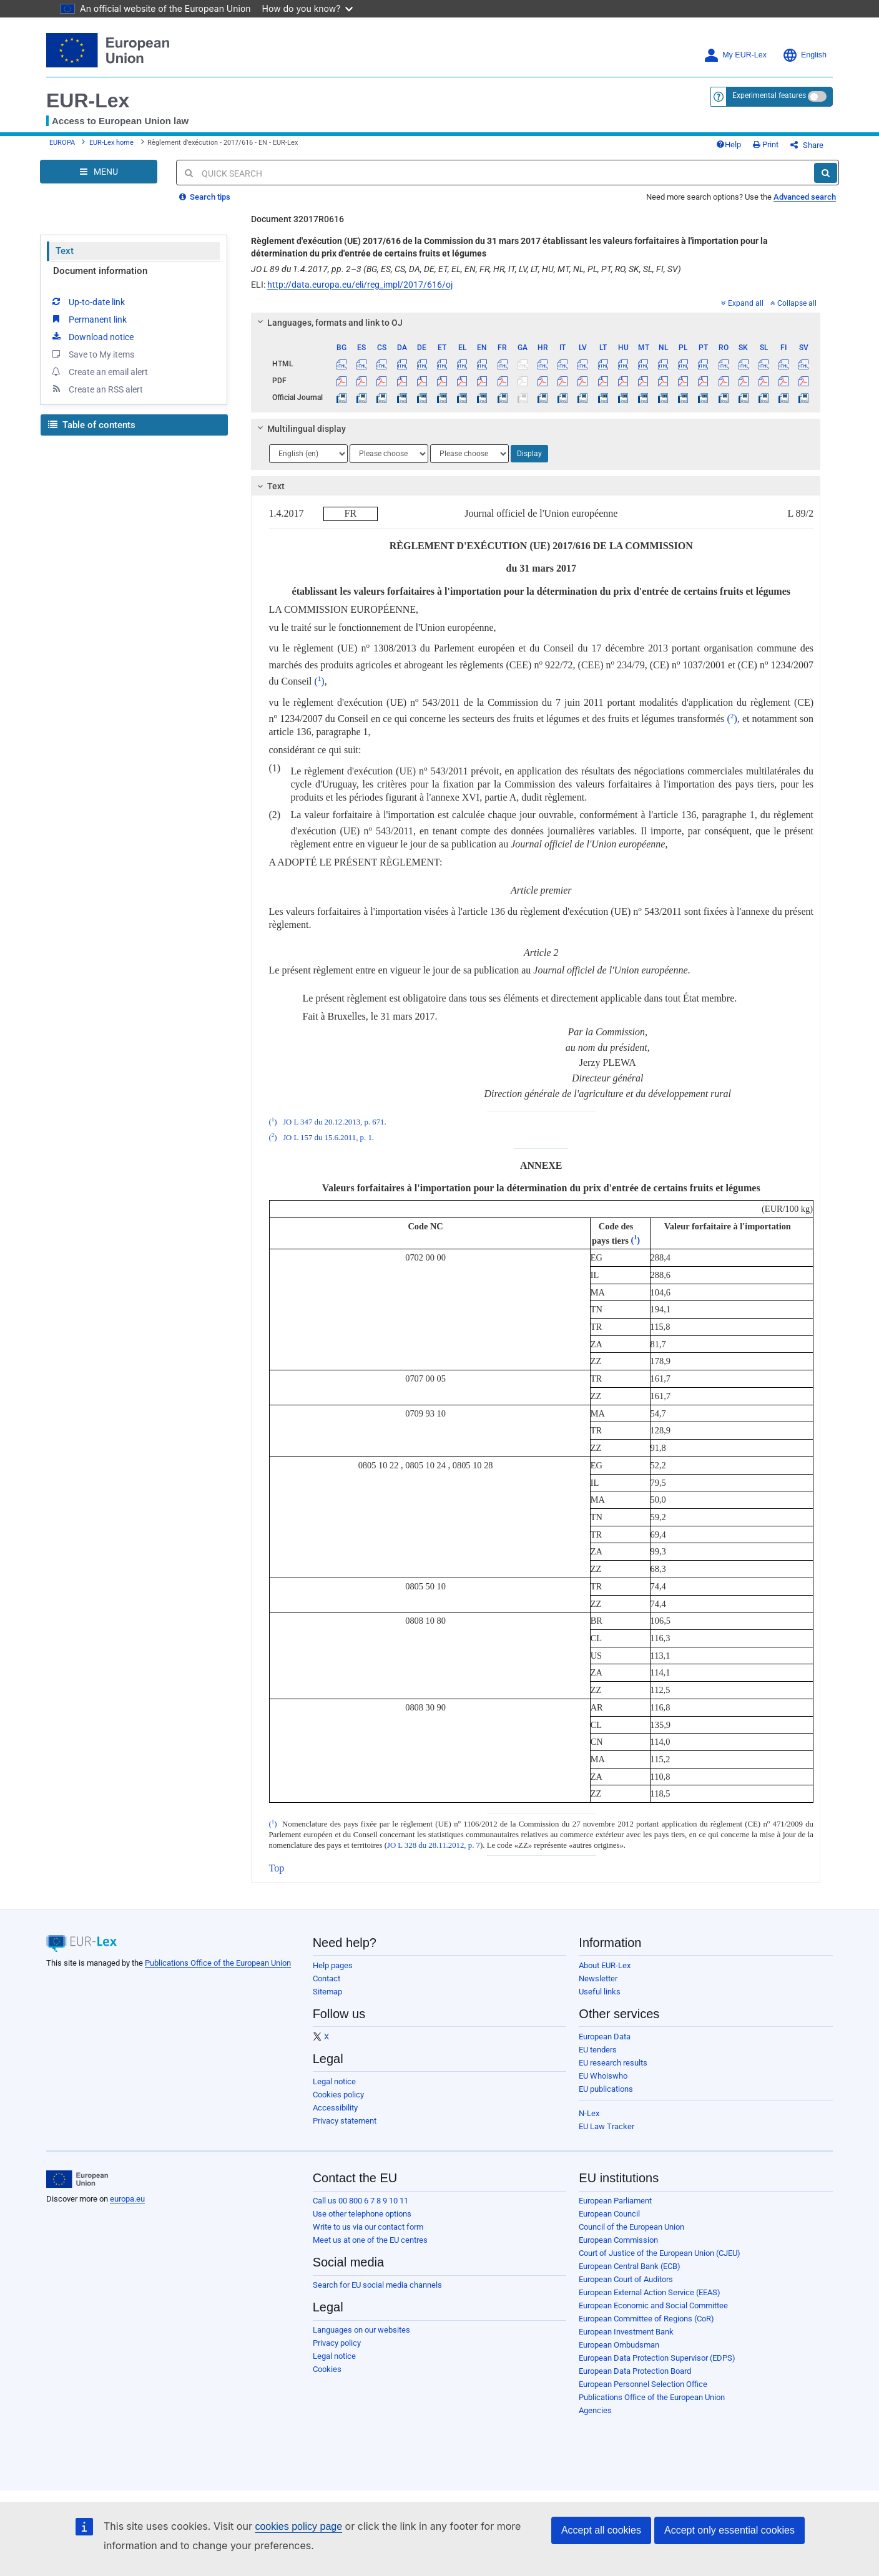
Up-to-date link (87, 301)
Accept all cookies (601, 2530)
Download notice (92, 336)
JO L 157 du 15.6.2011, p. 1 (327, 1137)
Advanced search (804, 197)
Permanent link (88, 319)
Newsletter (598, 1978)
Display (529, 453)
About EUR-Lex (605, 1965)
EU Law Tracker (606, 2126)
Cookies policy (338, 2094)
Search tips (204, 197)
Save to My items (92, 354)
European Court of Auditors (626, 2279)
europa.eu (127, 2198)
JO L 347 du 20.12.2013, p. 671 (333, 1122)
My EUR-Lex (735, 55)
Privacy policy (337, 2343)
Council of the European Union (631, 2227)
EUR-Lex (87, 100)
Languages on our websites (361, 2329)
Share (806, 145)
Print (765, 144)
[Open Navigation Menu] (98, 171)
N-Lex (589, 2113)
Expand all (742, 303)
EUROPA (62, 143)
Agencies (595, 2410)
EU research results (613, 2062)
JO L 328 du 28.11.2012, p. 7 (433, 1845)
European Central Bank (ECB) (629, 2266)
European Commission (618, 2240)
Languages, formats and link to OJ (328, 323)
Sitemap (327, 1991)
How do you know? (307, 8)
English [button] (804, 55)
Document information (100, 270)
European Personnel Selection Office (643, 2384)
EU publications (606, 2089)
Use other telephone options (362, 2213)
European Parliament (615, 2200)
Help (728, 144)
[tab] (536, 322)
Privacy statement (344, 2120)
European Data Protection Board (635, 2371)
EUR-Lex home (111, 143)
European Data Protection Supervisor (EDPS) (657, 2358)
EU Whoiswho (603, 2076)
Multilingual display (299, 429)
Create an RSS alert (96, 389)
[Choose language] (308, 453)
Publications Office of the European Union (218, 1963)
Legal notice (334, 2081)
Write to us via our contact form (368, 2227)
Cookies (327, 2369)
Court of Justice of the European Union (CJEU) (659, 2253)
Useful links (600, 1991)
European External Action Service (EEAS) (649, 2292)
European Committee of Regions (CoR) (646, 2318)
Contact (326, 1978)
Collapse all (793, 303)
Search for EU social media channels (377, 2285)
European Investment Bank (626, 2331)
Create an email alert (99, 371)
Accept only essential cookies (729, 2530)
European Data (605, 2036)
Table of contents (91, 425)
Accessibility (335, 2107)
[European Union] (77, 2179)
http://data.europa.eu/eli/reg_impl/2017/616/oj (360, 285)
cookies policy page (298, 2526)
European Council (609, 2213)
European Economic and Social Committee (653, 2305)
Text (65, 250)
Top (277, 1868)
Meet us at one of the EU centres (370, 2240)
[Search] (825, 173)
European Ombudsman (619, 2344)
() (319, 681)
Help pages (333, 1965)
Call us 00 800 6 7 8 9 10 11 (360, 2200)
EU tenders (598, 2049)
